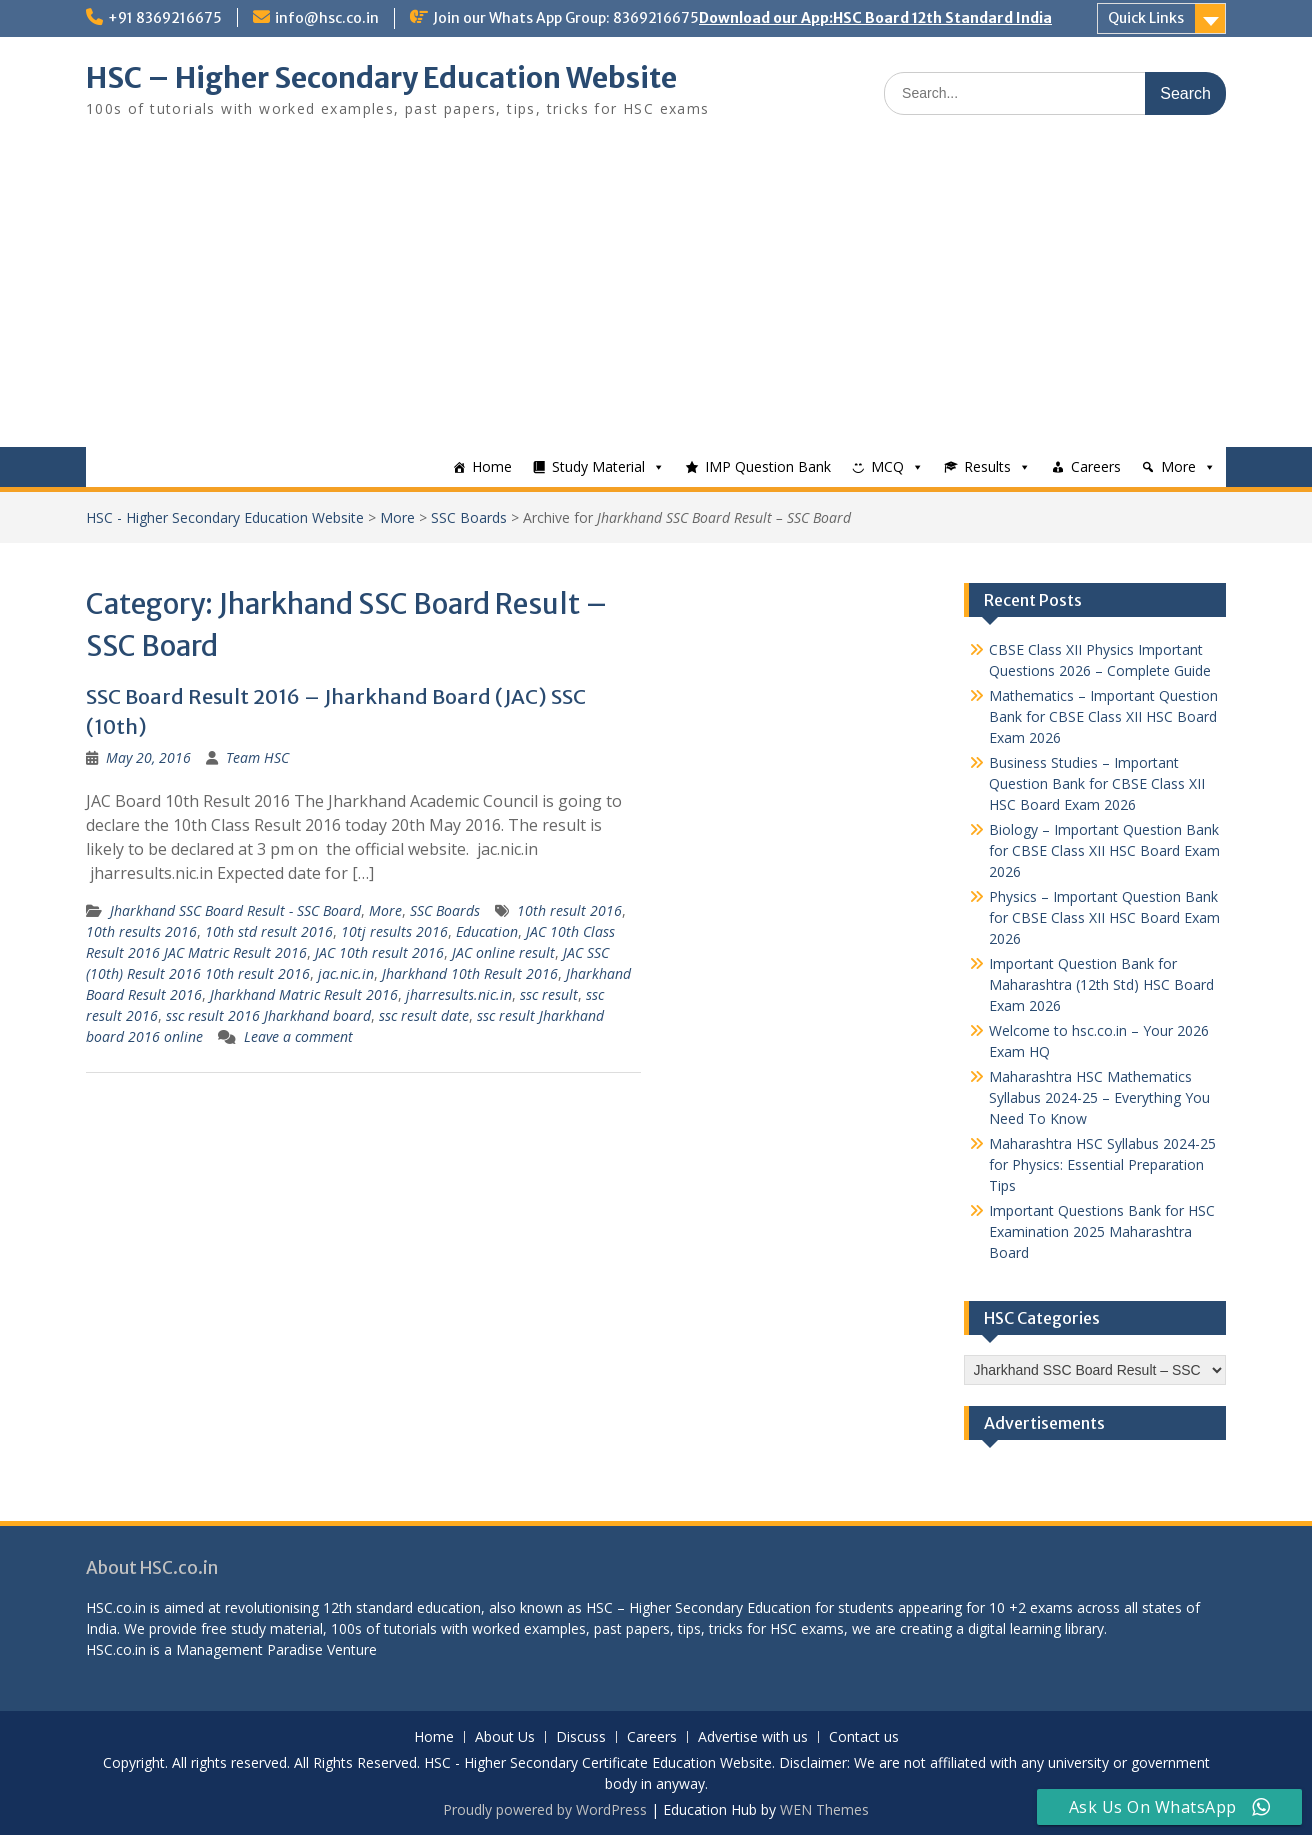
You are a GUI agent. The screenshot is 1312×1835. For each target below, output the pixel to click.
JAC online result (503, 952)
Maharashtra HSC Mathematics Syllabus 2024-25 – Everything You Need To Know (1099, 1097)
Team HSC (257, 757)
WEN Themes (824, 1809)
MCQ (887, 466)
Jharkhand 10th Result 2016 (470, 973)
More (1178, 466)
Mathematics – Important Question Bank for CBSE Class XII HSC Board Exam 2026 (1103, 716)
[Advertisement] (656, 297)
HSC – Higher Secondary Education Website (381, 78)
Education (487, 931)
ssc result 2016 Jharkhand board (268, 1015)
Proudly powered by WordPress (545, 1809)
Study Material (598, 466)
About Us (505, 1737)
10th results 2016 (141, 931)
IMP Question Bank (768, 466)
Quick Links (1146, 18)
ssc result (549, 994)
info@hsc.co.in (327, 18)
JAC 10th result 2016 (379, 952)
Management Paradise (249, 1649)
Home (492, 466)
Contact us (864, 1737)
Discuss (581, 1737)
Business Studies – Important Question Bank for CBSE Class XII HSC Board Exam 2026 (1097, 783)
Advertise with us (753, 1737)
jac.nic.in (346, 973)
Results (987, 466)
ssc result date (424, 1015)
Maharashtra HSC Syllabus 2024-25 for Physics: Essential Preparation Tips (1102, 1164)
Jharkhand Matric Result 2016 (304, 994)
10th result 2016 (569, 910)
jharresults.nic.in (459, 994)
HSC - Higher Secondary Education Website (225, 517)
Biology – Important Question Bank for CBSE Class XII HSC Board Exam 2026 (1104, 850)
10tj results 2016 (394, 931)
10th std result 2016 (269, 931)
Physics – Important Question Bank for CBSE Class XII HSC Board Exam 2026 (1104, 917)
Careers (1096, 466)
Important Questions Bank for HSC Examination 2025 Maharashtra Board (1102, 1231)
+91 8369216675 (165, 18)
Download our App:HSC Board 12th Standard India (875, 18)
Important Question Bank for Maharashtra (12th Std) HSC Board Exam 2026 (1101, 984)
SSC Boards (469, 517)
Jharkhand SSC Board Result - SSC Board (235, 910)
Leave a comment (298, 1036)
